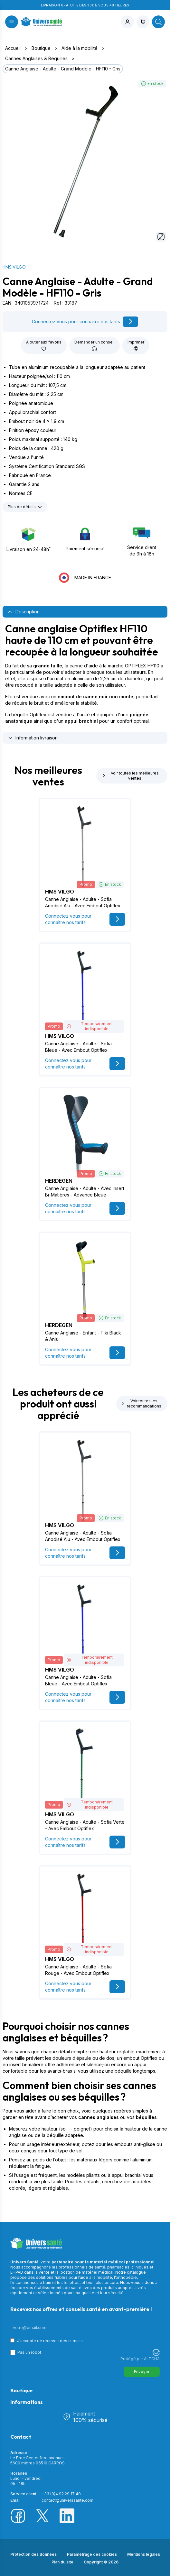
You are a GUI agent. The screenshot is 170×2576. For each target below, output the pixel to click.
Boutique (41, 48)
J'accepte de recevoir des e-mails (50, 2340)
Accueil (13, 48)
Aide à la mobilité (79, 48)
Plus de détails (25, 506)
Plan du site (62, 2562)
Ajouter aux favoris (43, 345)
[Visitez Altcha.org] (156, 2352)
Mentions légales (143, 2554)
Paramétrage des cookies (92, 2554)
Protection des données (33, 2554)
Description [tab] (24, 611)
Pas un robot (29, 2352)
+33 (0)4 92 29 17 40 (61, 2493)
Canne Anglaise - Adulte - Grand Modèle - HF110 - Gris (62, 68)
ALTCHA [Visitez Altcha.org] (152, 2358)
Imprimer (136, 345)
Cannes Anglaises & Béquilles (36, 58)
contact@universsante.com (67, 2500)
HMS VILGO (14, 267)
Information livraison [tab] (33, 737)
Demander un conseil (94, 345)
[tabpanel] (85, 673)
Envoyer (141, 2371)
